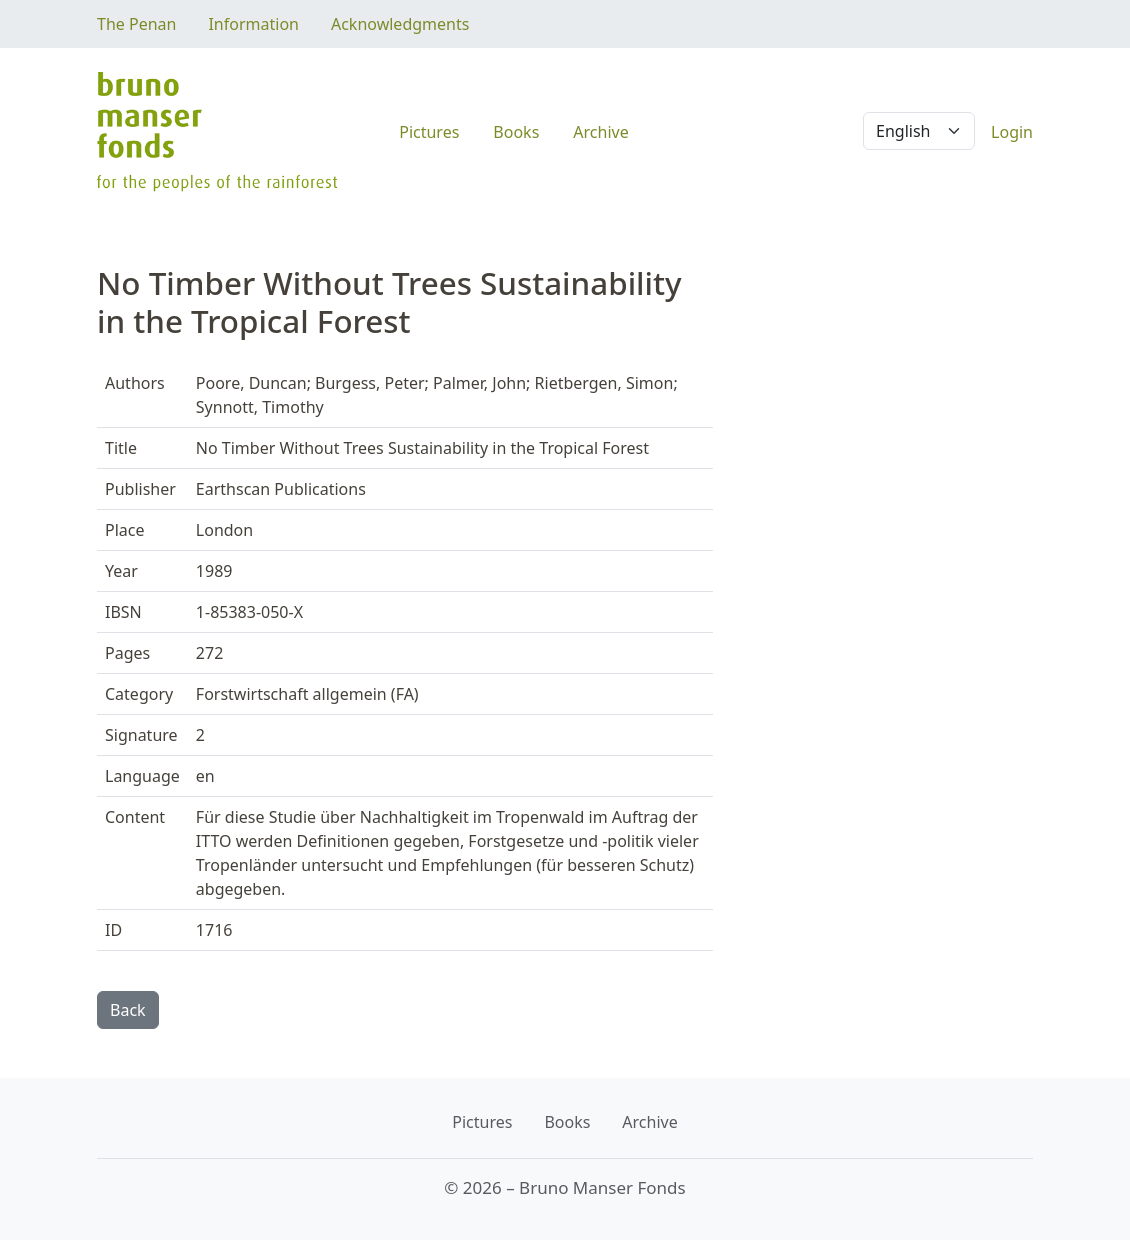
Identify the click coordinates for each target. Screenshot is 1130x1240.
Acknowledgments (400, 24)
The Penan (136, 24)
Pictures (429, 132)
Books (516, 132)
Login (1012, 132)
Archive (600, 132)
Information (253, 24)
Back (128, 1010)
